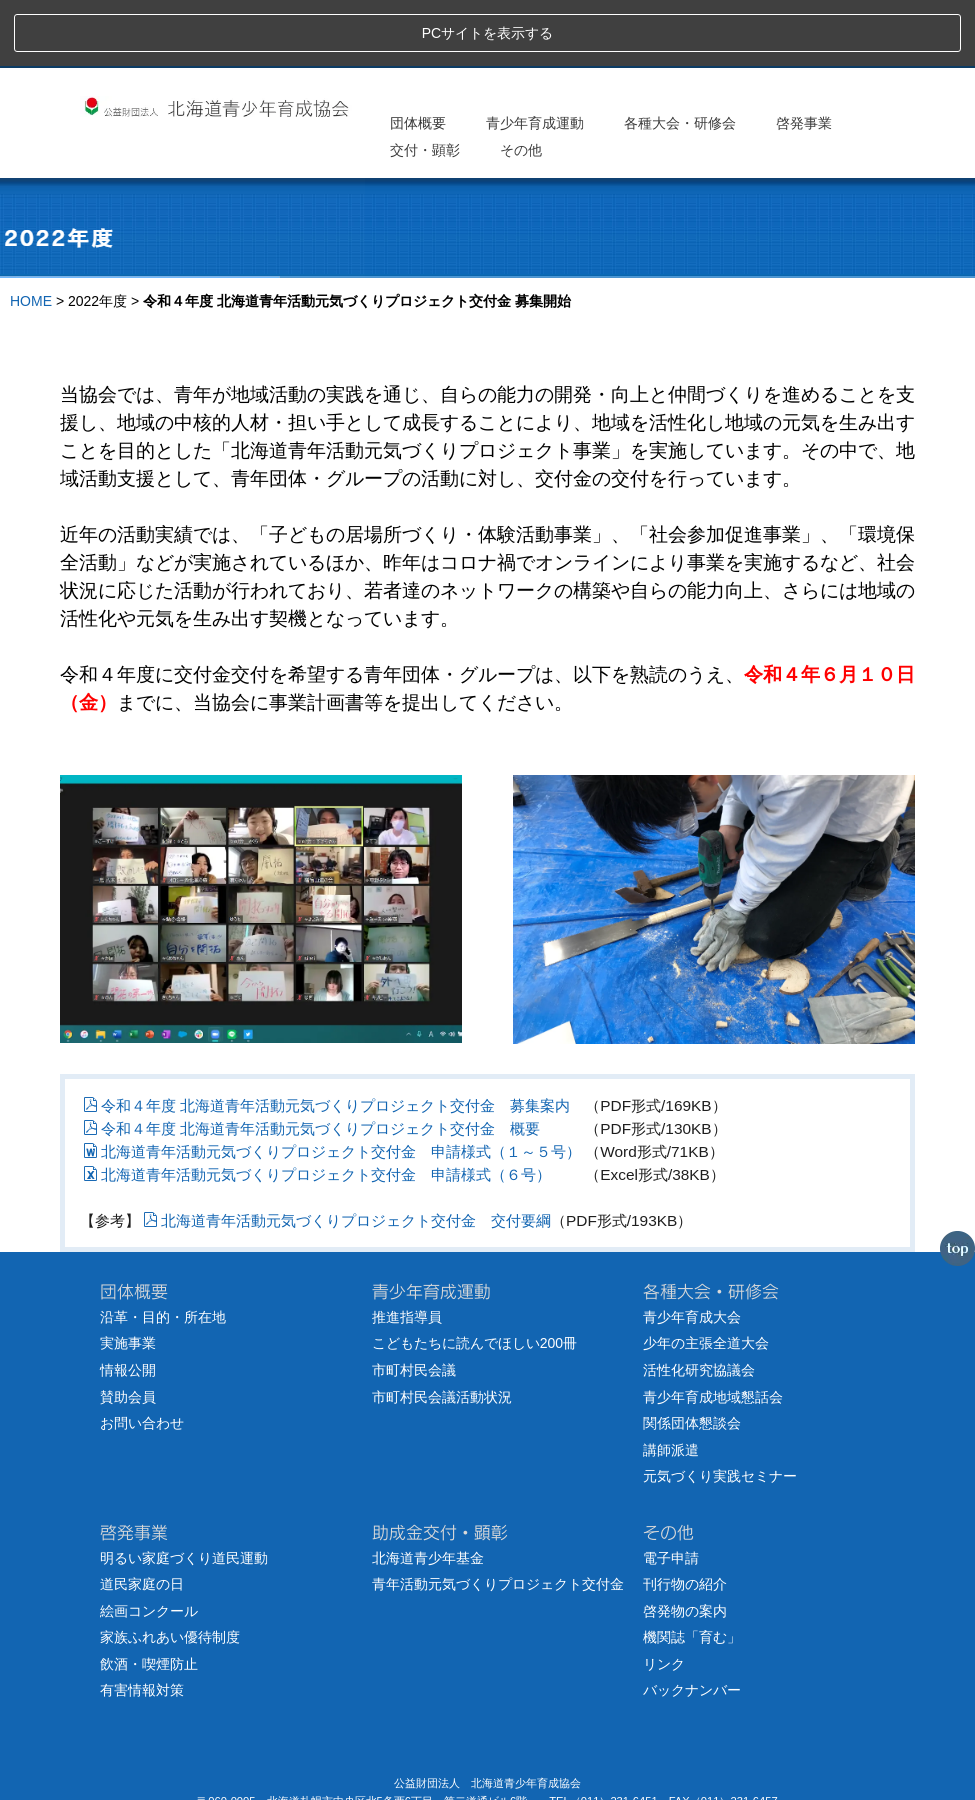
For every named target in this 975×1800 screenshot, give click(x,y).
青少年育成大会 (692, 1250)
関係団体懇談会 (692, 1357)
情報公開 (128, 1304)
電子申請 (671, 1491)
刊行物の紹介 (685, 1518)
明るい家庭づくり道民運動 (184, 1491)
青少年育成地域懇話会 (713, 1330)
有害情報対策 (142, 1624)
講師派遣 (671, 1383)
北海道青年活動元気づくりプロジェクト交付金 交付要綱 (347, 1154)
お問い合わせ (142, 1357)
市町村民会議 (414, 1304)
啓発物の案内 (685, 1544)
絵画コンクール (149, 1544)
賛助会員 (128, 1330)
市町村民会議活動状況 (442, 1330)
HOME (31, 235)
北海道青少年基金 (428, 1491)
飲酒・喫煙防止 (149, 1597)
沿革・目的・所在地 (163, 1250)
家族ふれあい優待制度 (170, 1571)
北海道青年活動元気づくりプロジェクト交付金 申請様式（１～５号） (332, 1084)
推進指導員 (407, 1250)
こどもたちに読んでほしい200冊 (474, 1277)
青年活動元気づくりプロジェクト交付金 (498, 1518)
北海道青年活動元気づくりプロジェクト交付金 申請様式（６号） (317, 1108)
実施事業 (128, 1277)
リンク (664, 1597)
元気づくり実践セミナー (720, 1410)
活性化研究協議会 (699, 1304)
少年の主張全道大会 (706, 1277)
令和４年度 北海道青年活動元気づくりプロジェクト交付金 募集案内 (326, 1038)
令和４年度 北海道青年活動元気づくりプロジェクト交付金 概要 (311, 1061)
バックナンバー (692, 1624)
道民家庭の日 (142, 1518)
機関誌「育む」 (692, 1571)
